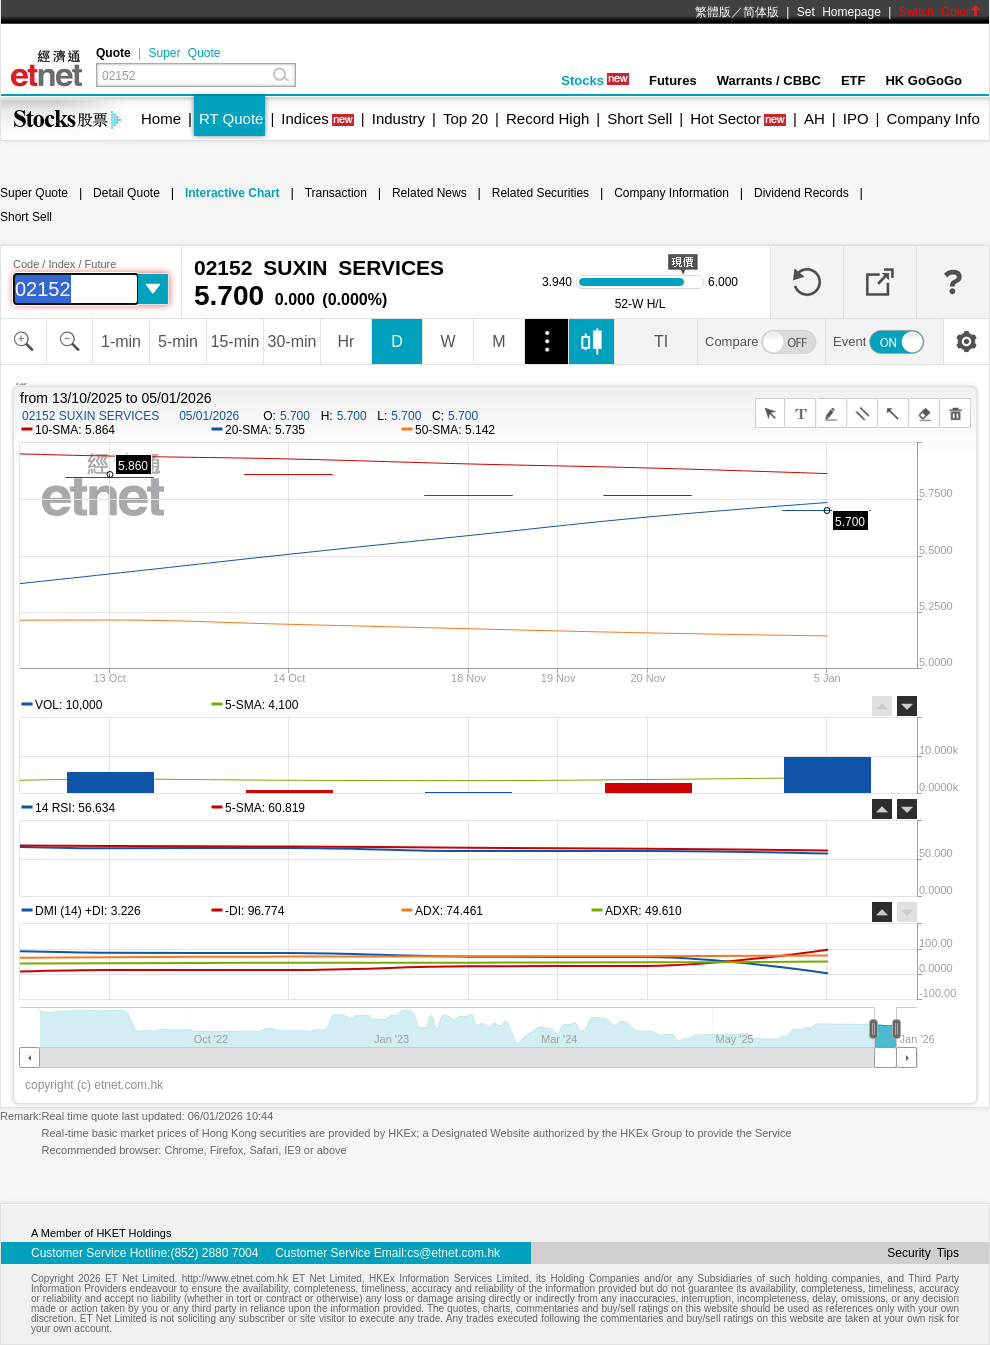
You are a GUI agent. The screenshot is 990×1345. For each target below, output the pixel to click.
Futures (673, 80)
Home (161, 118)
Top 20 (465, 118)
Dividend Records (801, 193)
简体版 (761, 12)
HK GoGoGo (923, 80)
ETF (853, 80)
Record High (547, 118)
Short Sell (639, 118)
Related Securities (540, 193)
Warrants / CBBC (769, 80)
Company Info (932, 118)
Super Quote (184, 53)
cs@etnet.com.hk (453, 1253)
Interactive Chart (232, 193)
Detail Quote (126, 193)
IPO (856, 118)
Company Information (671, 193)
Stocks (595, 80)
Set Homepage (839, 12)
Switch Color (940, 12)
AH (814, 118)
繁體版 (713, 12)
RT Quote (231, 118)
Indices (305, 118)
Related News (429, 193)
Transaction (336, 193)
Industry (398, 118)
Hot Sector (725, 118)
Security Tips (923, 1253)
